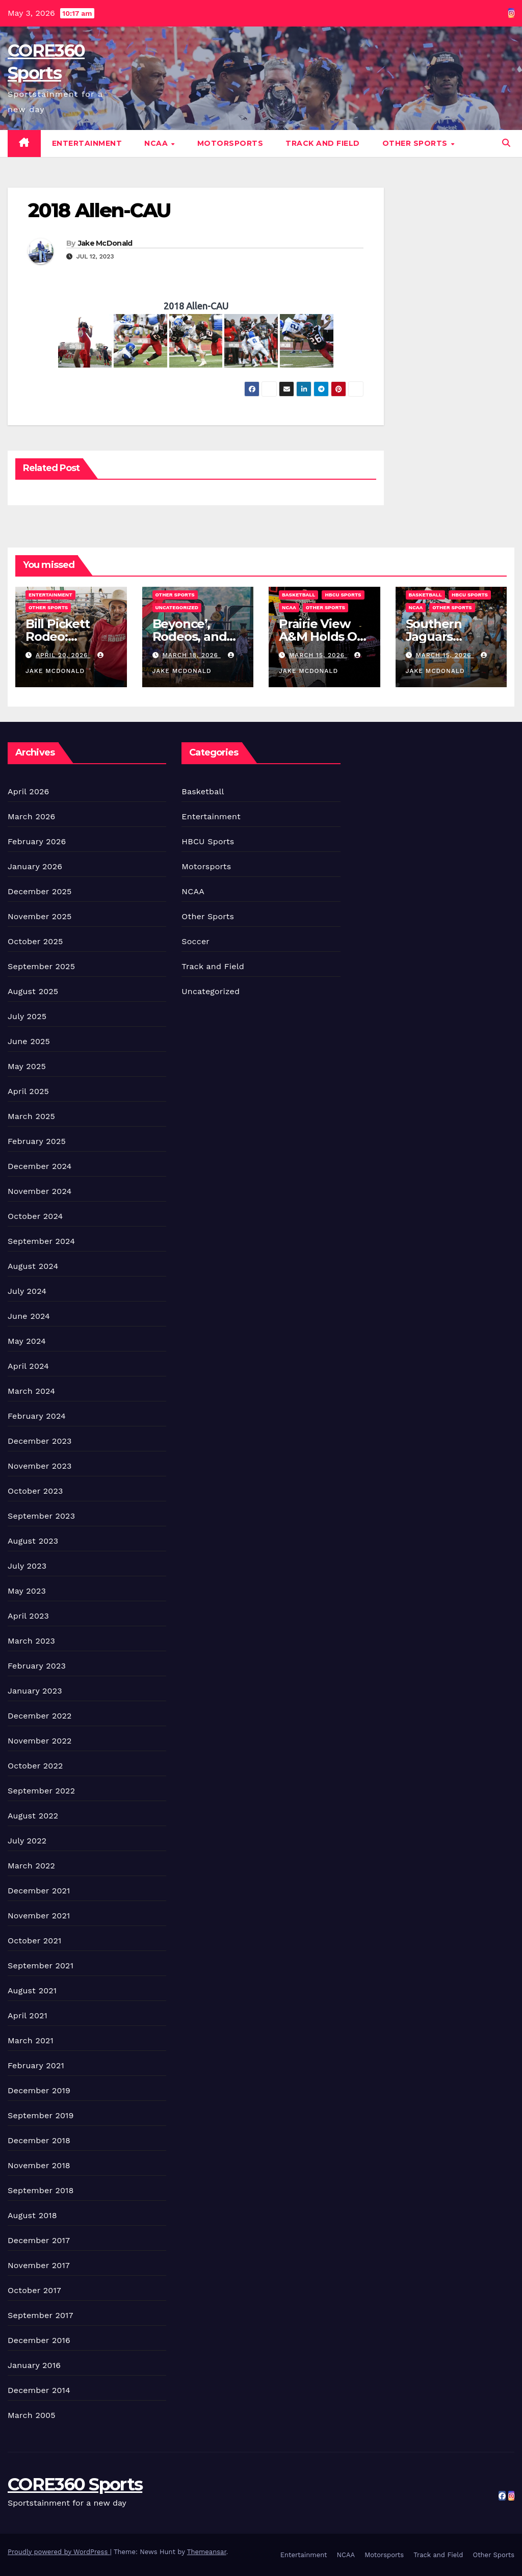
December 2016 (39, 2340)
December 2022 (40, 1716)
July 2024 (27, 1291)
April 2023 (28, 1616)
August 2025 (33, 991)
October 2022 (35, 1766)
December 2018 (39, 2140)
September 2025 (41, 966)
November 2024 (39, 1191)
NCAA (157, 143)
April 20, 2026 (63, 655)
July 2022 (27, 1840)
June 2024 (29, 1316)
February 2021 (36, 2065)
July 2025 (27, 1016)
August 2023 (33, 1541)
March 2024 (31, 1391)
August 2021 (32, 1990)
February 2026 (37, 841)
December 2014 (39, 2390)
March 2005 (32, 2415)
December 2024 (40, 1166)
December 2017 (39, 2240)
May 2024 (27, 1341)
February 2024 (37, 1416)
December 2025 (40, 891)
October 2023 (35, 1491)
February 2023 (37, 1666)
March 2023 (31, 1641)
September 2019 (41, 2115)
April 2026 (28, 791)
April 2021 (27, 2015)
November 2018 (39, 2165)
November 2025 (39, 916)
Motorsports (230, 143)
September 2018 (41, 2190)
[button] (506, 143)
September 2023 (41, 1516)
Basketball (298, 594)
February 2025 (37, 1141)
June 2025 (29, 1041)
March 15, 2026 (318, 655)
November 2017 (39, 2265)
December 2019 (39, 2090)
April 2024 (28, 1366)
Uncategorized (177, 607)
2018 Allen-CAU (99, 210)
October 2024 (35, 1216)
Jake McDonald (105, 243)
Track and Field (322, 143)
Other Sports (416, 143)
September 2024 (41, 1241)
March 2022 (31, 1865)
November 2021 (39, 1915)
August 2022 (33, 1815)
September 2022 (41, 1791)
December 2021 (39, 1890)
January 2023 (35, 1691)
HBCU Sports (343, 594)
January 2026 (35, 866)
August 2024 (33, 1266)
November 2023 (39, 1466)
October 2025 (35, 941)
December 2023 (40, 1441)
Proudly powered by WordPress (59, 2552)
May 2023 (27, 1591)
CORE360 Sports (75, 2484)
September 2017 (40, 2315)
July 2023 (27, 1566)
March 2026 (32, 816)
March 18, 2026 (191, 655)
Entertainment (87, 143)
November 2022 (39, 1741)
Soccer (195, 941)
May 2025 (27, 1066)
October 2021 (34, 1940)
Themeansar (206, 2552)
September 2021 (40, 1965)
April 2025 (28, 1091)
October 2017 (34, 2290)
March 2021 (31, 2040)
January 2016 (34, 2365)
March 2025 (31, 1116)
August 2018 (32, 2215)
